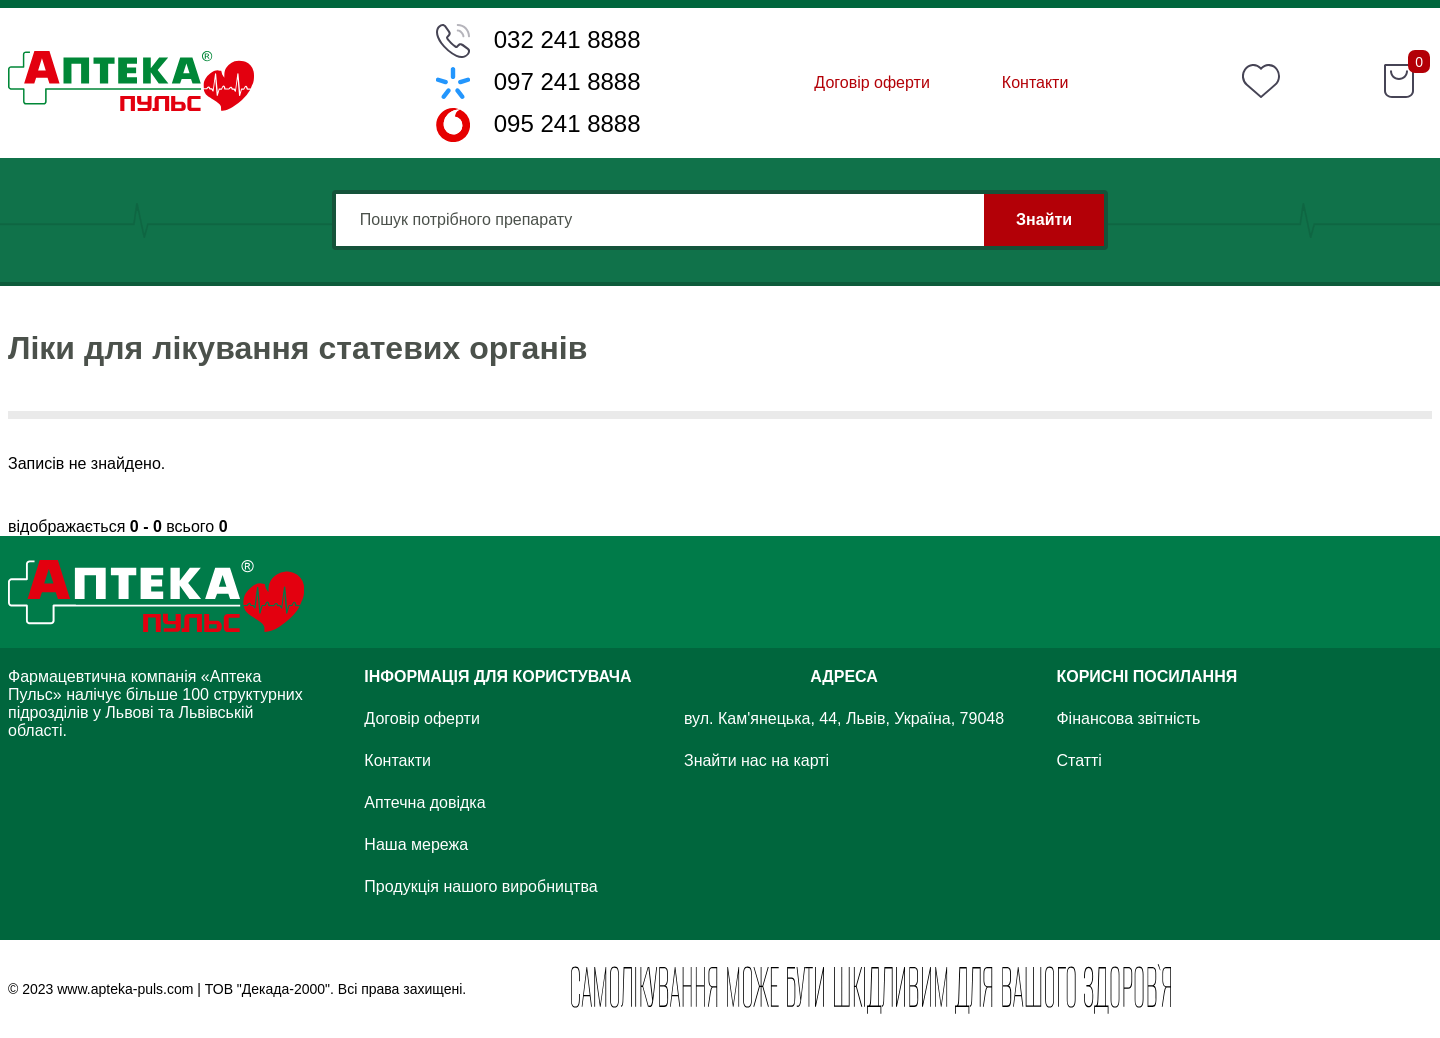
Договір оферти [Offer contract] (871, 82)
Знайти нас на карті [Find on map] (756, 760)
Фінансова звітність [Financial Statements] (1128, 718)
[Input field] (720, 220)
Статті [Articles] (1078, 760)
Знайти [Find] (1044, 219)
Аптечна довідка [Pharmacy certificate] (424, 802)
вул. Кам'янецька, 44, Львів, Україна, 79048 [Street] (844, 718)
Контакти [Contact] (1035, 82)
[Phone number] (538, 41)
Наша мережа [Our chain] (416, 844)
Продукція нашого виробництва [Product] (480, 886)
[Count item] (1419, 72)
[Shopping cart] (1399, 83)
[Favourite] (1261, 83)
